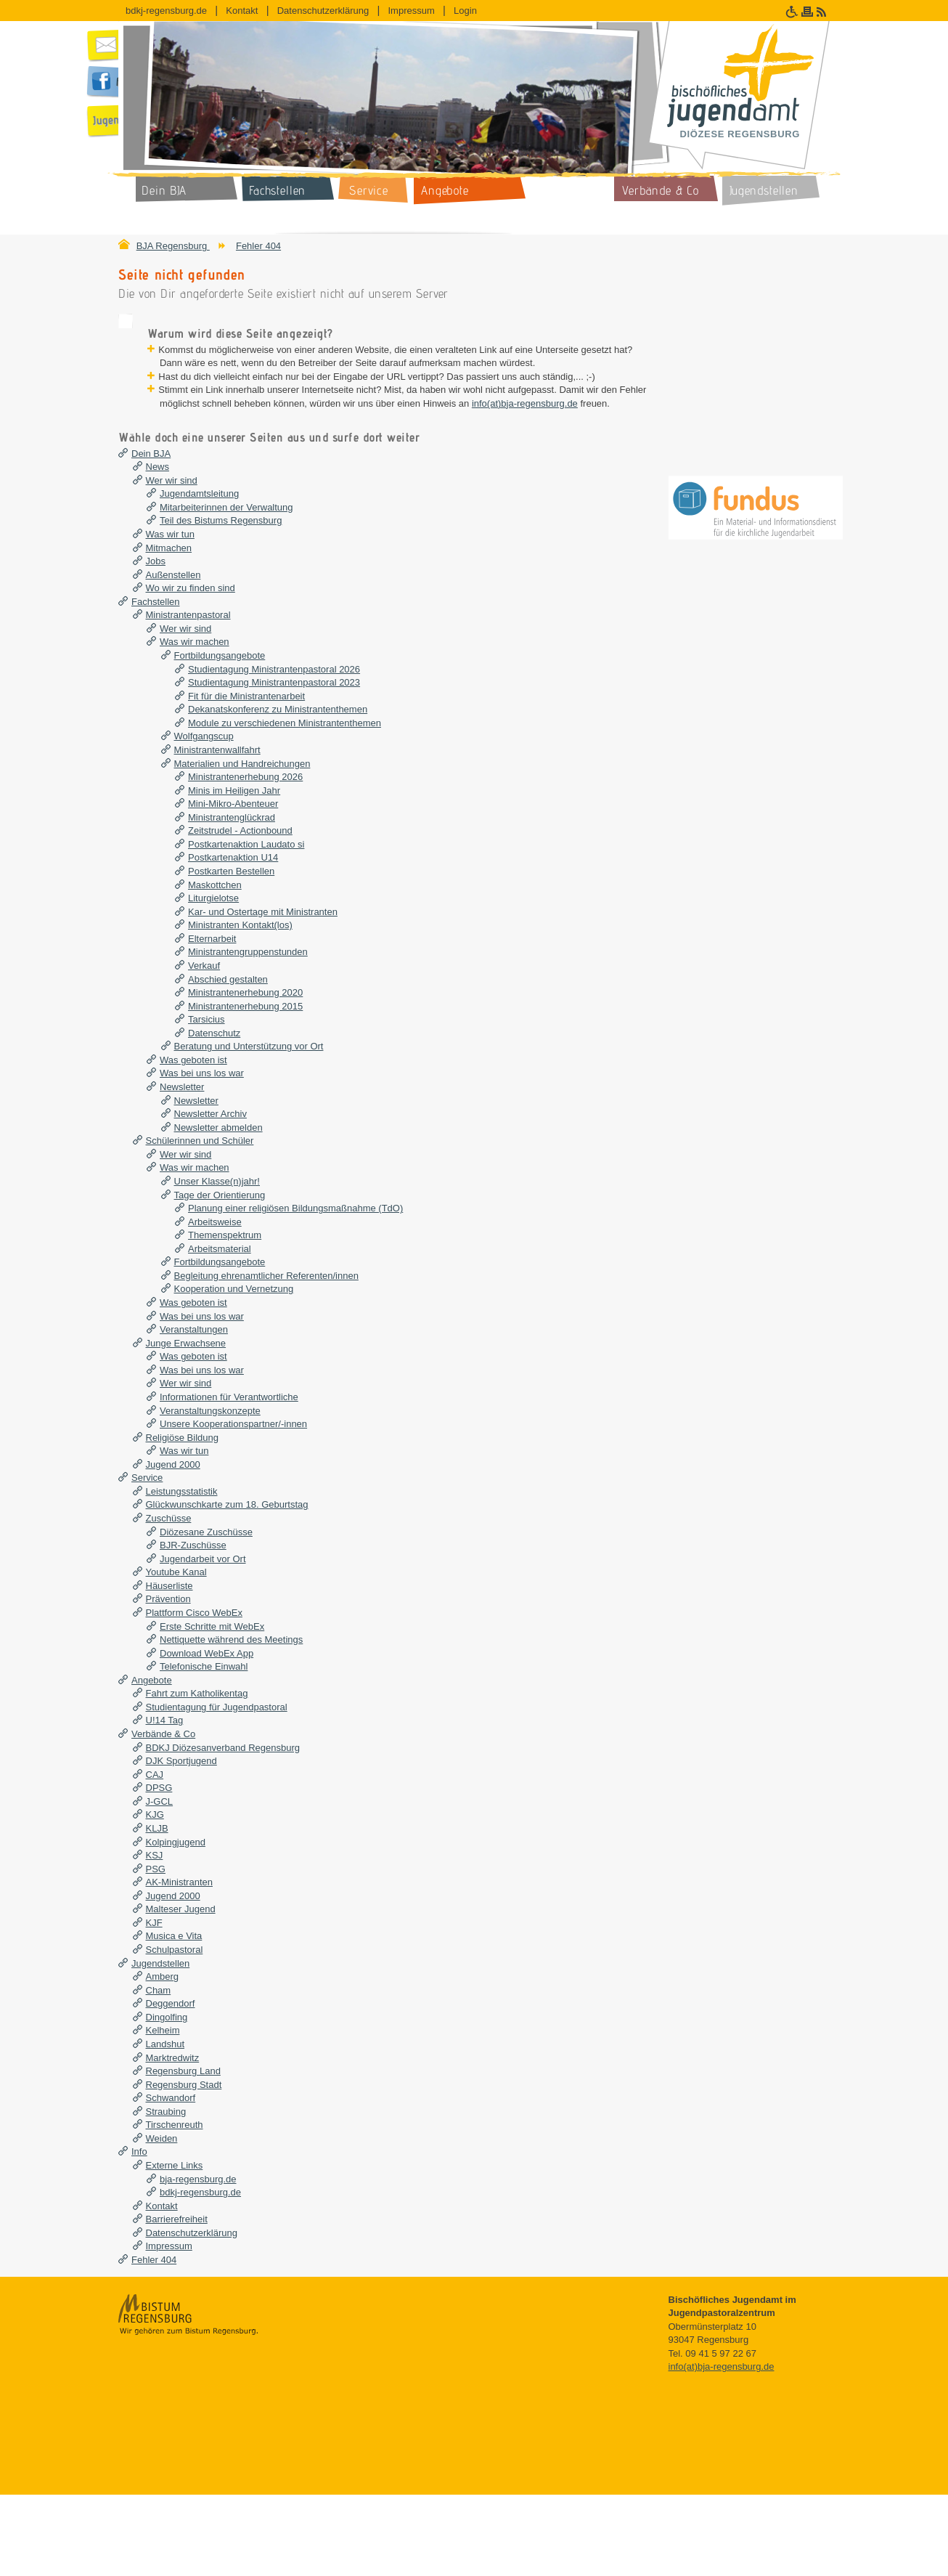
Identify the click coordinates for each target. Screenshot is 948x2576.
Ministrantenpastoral (188, 696)
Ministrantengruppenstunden (248, 1033)
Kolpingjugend (175, 1923)
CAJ (155, 1855)
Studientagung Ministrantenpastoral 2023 (274, 763)
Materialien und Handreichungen (242, 845)
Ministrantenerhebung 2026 (245, 858)
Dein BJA (151, 534)
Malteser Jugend (181, 1990)
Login (465, 10)
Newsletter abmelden (218, 1208)
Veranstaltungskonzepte (210, 1492)
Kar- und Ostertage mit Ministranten (263, 993)
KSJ (154, 1936)
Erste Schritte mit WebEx (212, 1707)
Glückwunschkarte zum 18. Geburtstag (227, 1586)
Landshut (165, 2125)
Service (147, 1558)
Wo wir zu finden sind (190, 669)
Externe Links (174, 2246)
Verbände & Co (163, 1815)
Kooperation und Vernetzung (234, 1370)
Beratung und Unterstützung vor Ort (249, 1127)
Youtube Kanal (176, 1653)
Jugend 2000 (173, 1545)
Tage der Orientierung (220, 1276)
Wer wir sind (171, 561)
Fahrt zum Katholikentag (197, 1774)
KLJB (157, 1909)
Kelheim (163, 2112)
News (158, 548)
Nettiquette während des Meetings (231, 1720)
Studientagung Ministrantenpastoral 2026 (274, 750)
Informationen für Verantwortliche (229, 1478)
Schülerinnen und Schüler (200, 1221)
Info (139, 2233)
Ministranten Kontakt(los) (240, 1006)
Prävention (168, 1680)
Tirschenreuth (174, 2206)
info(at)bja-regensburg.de (479, 471)
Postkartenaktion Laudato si (246, 925)
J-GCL (159, 1882)
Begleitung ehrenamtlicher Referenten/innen (266, 1357)
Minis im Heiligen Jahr (234, 871)
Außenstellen (173, 656)
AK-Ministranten (179, 1963)
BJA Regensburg (173, 245)
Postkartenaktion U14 (233, 939)
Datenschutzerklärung (323, 10)
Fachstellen (155, 683)
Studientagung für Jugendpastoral (216, 1788)
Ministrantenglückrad (231, 898)
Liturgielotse (213, 979)
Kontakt (242, 10)
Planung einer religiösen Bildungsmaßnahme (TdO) (295, 1289)
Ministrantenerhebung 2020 (245, 1073)
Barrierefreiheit (177, 2300)
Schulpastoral (174, 2031)
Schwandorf (171, 2179)
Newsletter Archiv (210, 1195)
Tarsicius (206, 1100)
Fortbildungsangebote (220, 736)
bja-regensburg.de (198, 2260)
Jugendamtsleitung (199, 574)
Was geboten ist (193, 1141)
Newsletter (182, 1168)
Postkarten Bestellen (231, 952)
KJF (154, 2004)
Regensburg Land (183, 2152)
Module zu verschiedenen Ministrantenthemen (284, 804)
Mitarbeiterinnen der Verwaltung (226, 588)
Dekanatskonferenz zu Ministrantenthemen (277, 790)
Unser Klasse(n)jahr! (217, 1262)
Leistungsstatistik (182, 1572)
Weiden (162, 2219)
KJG (155, 1896)
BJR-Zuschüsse (193, 1626)
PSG (156, 1950)
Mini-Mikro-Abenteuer (233, 884)
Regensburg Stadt (184, 2166)
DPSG (159, 1869)
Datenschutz (214, 1114)
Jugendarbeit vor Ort (203, 1640)
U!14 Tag (165, 1802)
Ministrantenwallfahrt (217, 831)
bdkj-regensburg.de (166, 10)
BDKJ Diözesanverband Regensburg (223, 1829)
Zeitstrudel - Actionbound (240, 911)
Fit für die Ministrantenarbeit (246, 777)
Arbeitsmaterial (219, 1330)
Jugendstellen (160, 2044)
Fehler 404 (258, 245)
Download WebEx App (206, 1734)
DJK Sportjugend (181, 1842)
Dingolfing (167, 2098)
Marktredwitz (173, 2139)
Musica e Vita (174, 2017)
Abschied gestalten (228, 1060)
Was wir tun (170, 615)
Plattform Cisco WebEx (194, 1694)
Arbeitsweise (215, 1303)
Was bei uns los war (202, 1155)
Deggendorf (170, 2084)
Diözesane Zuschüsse (206, 1613)
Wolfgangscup (204, 818)
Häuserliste (169, 1667)
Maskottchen (215, 966)
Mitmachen (169, 629)
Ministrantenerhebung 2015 (245, 1087)
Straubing (166, 2192)
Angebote (151, 1761)
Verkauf (204, 1046)
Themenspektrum (224, 1316)
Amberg (162, 2057)
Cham (158, 2071)
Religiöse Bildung (182, 1518)
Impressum (411, 10)
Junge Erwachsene (186, 1424)
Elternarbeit (212, 1020)
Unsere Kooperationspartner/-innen (233, 1505)
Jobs (156, 642)
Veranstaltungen (194, 1410)
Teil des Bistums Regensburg (221, 602)
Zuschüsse (169, 1599)
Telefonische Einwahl (204, 1747)
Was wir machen (194, 723)
